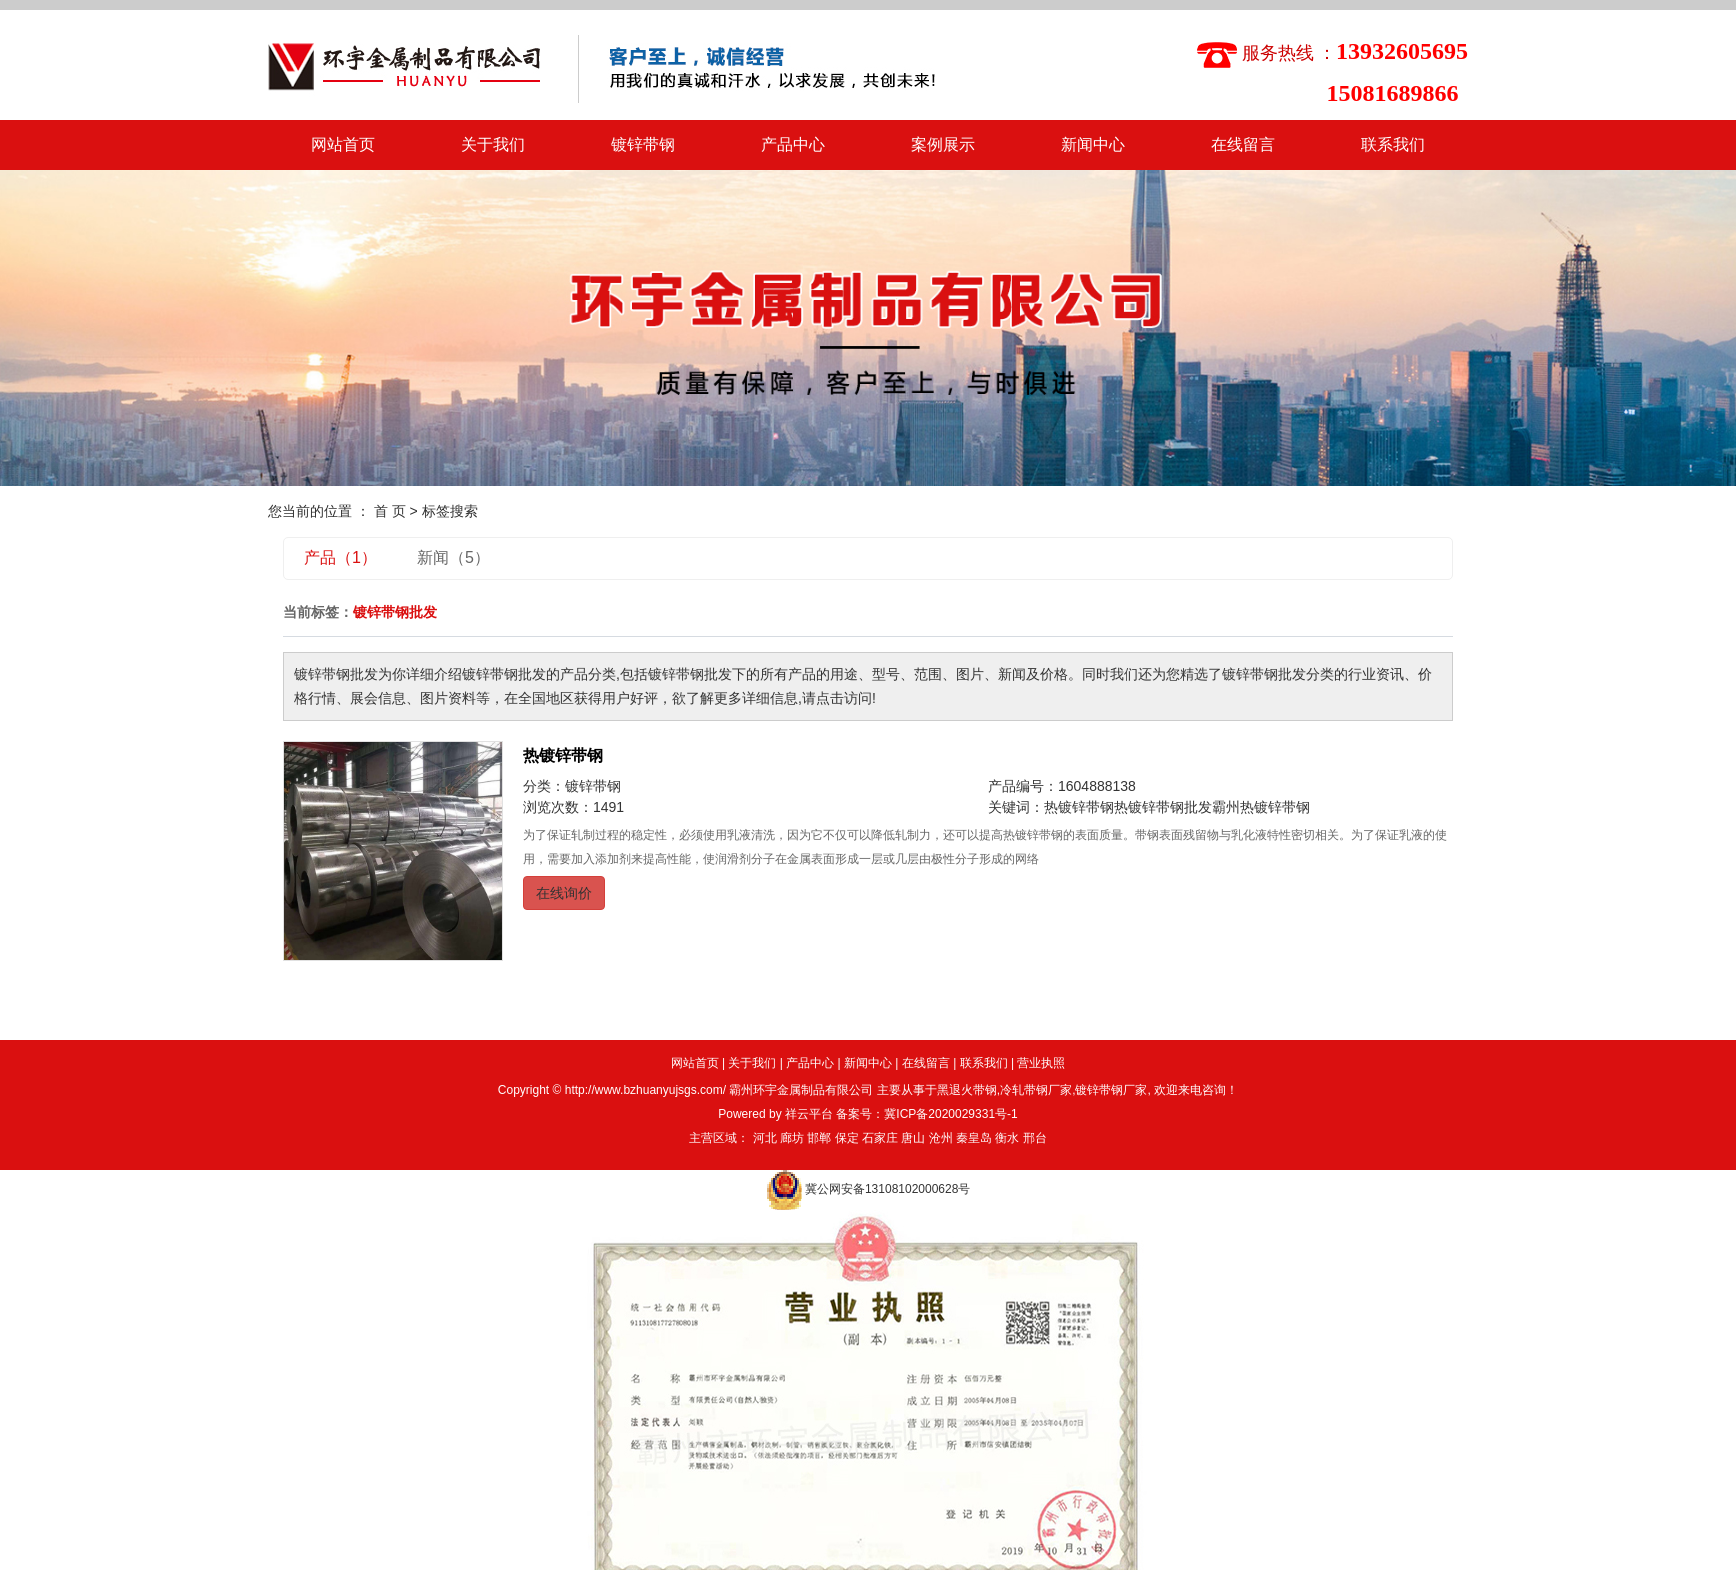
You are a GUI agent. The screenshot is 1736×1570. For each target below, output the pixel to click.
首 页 (390, 511)
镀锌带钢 (643, 144)
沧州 (941, 1138)
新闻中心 (1093, 144)
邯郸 (819, 1138)
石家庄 (880, 1138)
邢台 (1035, 1138)
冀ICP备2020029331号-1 (950, 1114)
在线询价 (564, 893)
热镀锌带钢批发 (1163, 807)
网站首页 (343, 144)
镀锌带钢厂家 (1111, 1090)
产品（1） (340, 557)
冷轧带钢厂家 (1036, 1090)
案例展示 (943, 144)
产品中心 (793, 144)
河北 (765, 1138)
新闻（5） (453, 557)
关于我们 (493, 144)
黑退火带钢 (967, 1090)
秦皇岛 (974, 1138)
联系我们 (1393, 144)
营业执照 (1041, 1063)
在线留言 (1243, 144)
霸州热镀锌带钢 (1261, 807)
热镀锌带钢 (563, 755)
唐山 (913, 1138)
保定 (847, 1138)
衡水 (1007, 1138)
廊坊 (792, 1138)
